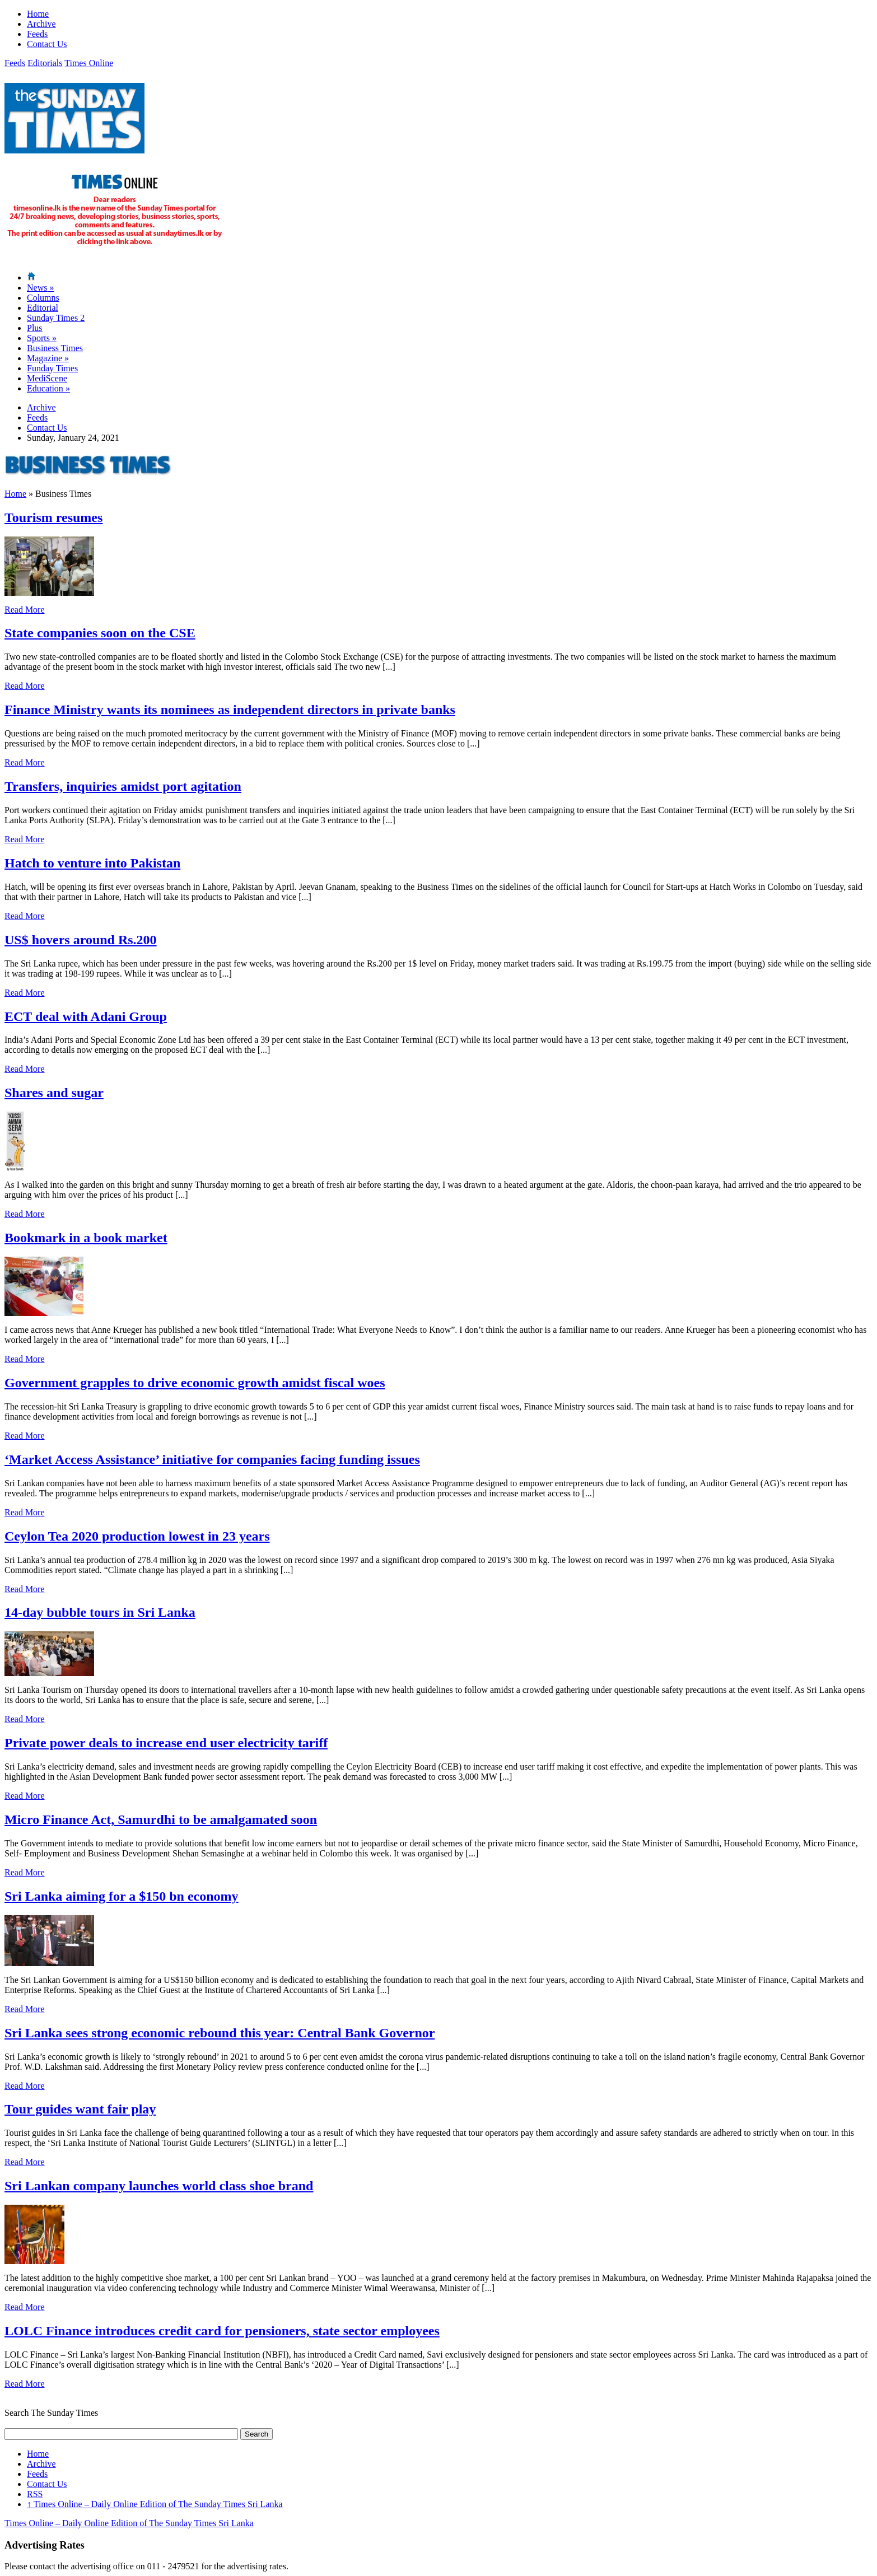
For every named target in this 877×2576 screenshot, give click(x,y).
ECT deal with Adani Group (85, 1016)
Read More (24, 609)
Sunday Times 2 (56, 318)
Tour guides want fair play (80, 2109)
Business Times (55, 348)
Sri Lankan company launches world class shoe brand (158, 2185)
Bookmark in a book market (85, 1237)
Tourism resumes (53, 517)
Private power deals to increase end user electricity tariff (166, 1742)
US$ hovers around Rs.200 (80, 939)
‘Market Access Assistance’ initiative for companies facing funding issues (212, 1459)
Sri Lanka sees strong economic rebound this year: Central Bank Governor (219, 2033)
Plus (35, 328)
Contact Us (47, 44)
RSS (35, 2494)
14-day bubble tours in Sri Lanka (99, 1612)
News (40, 287)
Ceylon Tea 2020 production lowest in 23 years (137, 1536)
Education (48, 388)
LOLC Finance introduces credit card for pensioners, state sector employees (222, 2330)
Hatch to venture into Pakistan (92, 863)
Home (38, 13)
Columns (43, 297)
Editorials (44, 63)
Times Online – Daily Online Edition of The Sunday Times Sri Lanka (155, 2504)
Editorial (42, 307)
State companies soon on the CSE (99, 633)
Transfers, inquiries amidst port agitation (122, 786)
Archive (41, 24)
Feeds (37, 34)
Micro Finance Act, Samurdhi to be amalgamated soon (160, 1819)
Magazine (48, 358)
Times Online (88, 63)
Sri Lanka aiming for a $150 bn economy (121, 1896)
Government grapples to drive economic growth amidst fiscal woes (194, 1382)
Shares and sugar (54, 1092)
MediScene (47, 378)
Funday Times (52, 368)
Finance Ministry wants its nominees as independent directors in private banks (229, 709)
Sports (42, 338)
